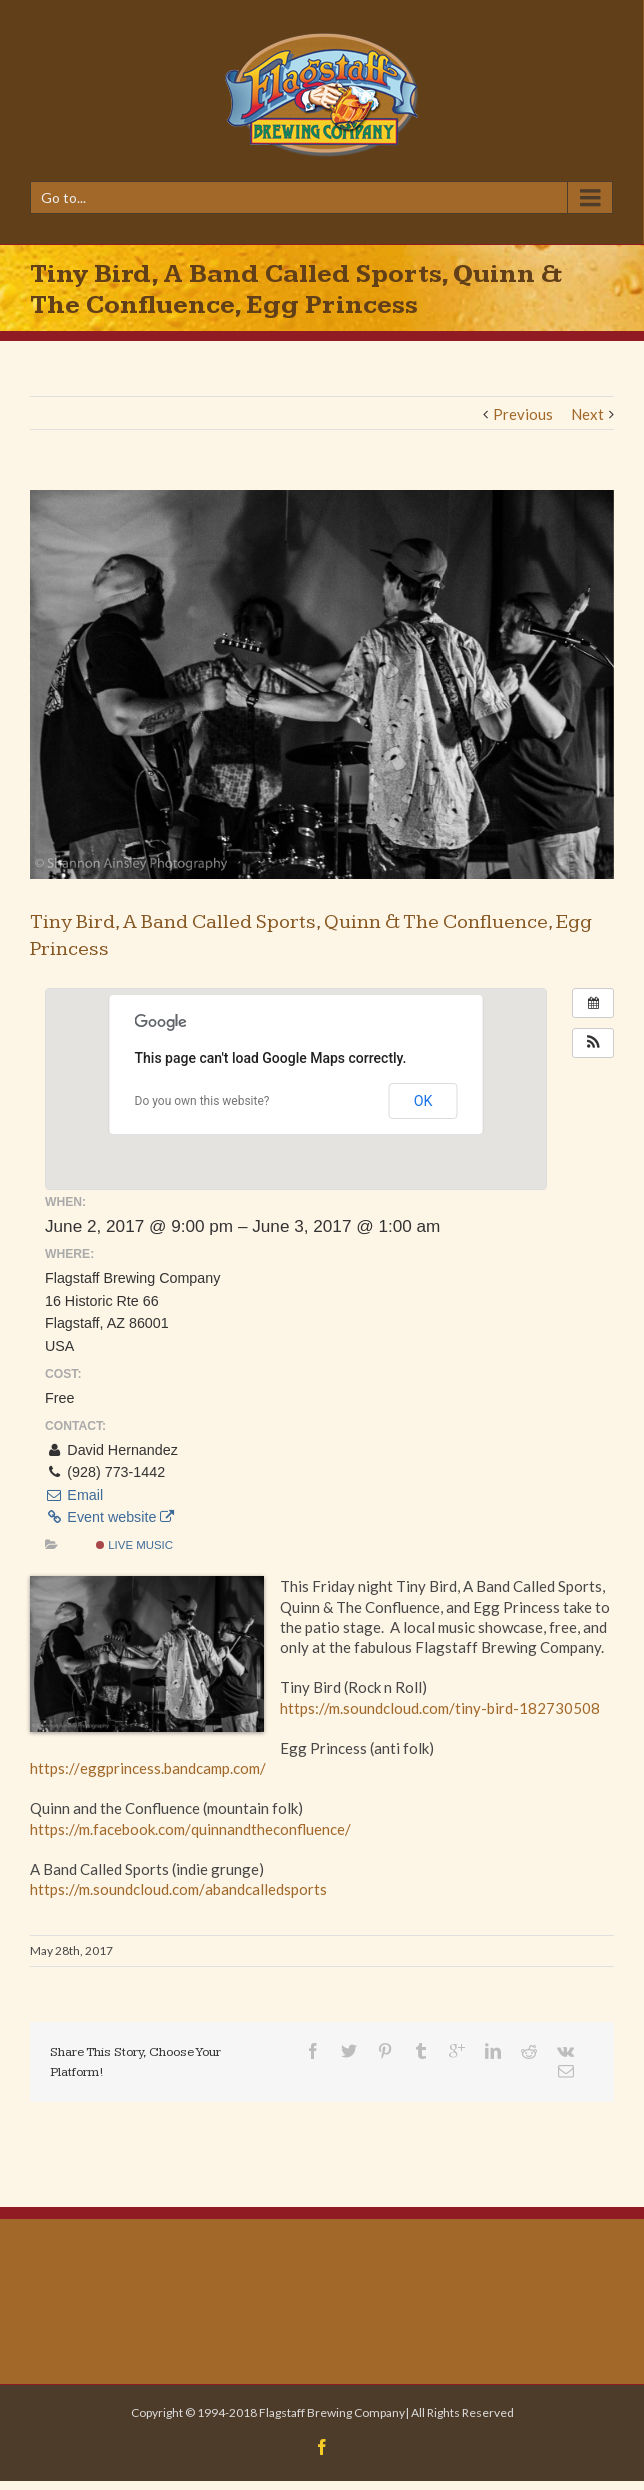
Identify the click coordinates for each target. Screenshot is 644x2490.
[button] (593, 1043)
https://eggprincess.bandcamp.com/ (148, 1768)
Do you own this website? (202, 1101)
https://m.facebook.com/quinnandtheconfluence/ (190, 1829)
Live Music (134, 1545)
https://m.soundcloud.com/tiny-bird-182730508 (440, 1708)
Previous (523, 414)
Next (587, 414)
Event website (109, 1517)
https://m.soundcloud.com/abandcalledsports (178, 1889)
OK (423, 1101)
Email (74, 1495)
